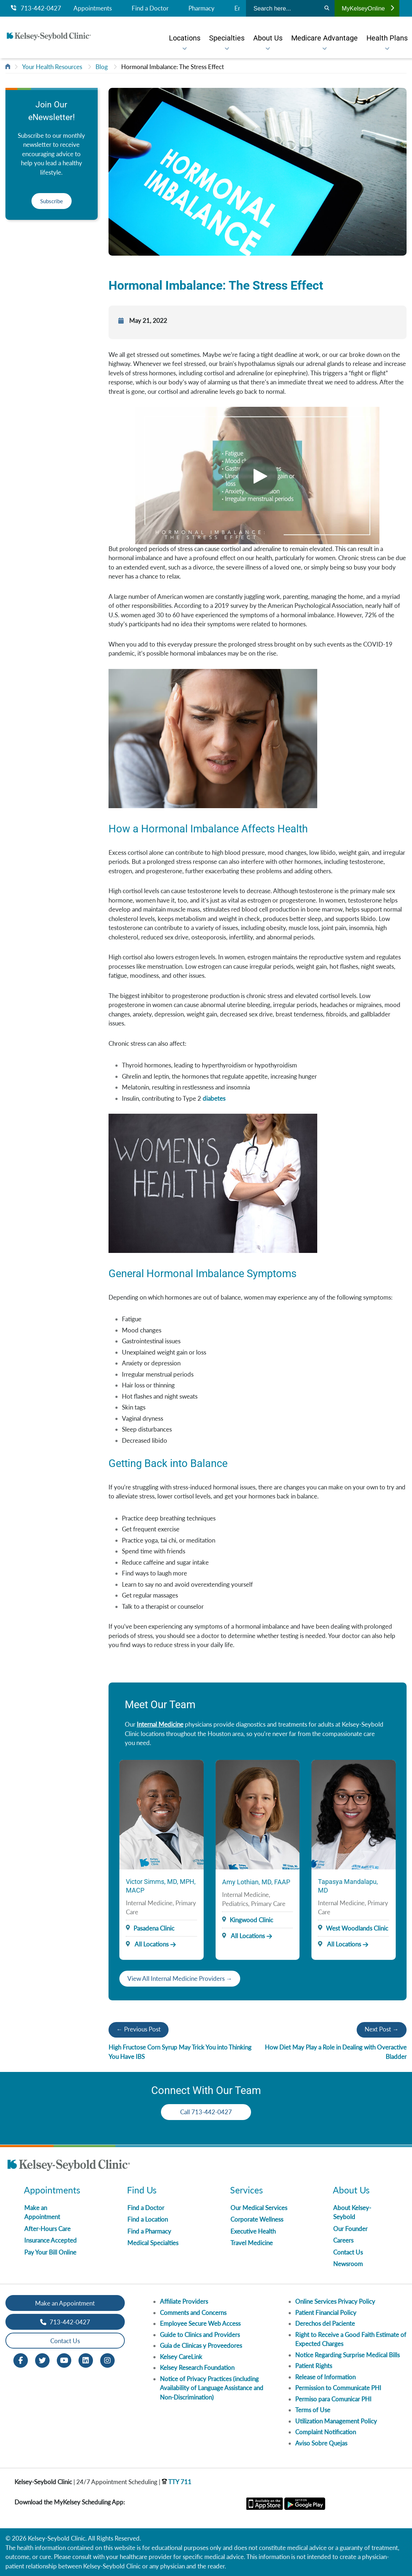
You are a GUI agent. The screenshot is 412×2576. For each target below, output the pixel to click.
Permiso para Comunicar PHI (333, 2399)
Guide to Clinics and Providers (200, 2334)
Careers (343, 2240)
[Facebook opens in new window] (21, 2359)
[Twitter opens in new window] (42, 2359)
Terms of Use (312, 2410)
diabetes (214, 1098)
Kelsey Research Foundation (197, 2367)
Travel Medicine (251, 2243)
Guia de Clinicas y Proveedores (201, 2345)
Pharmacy (201, 8)
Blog (101, 67)
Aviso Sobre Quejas (321, 2443)
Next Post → (382, 2029)
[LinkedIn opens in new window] (86, 2359)
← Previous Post (138, 2029)
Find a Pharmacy (149, 2231)
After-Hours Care (47, 2228)
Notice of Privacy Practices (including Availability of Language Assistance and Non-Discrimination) (211, 2388)
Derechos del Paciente (325, 2323)
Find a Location (147, 2219)
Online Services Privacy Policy (335, 2301)
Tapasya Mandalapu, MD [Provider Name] (348, 1886)
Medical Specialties (152, 2243)
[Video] (257, 475)
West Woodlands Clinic (357, 1928)
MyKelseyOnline (368, 8)
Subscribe (51, 201)
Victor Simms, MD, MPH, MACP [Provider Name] (161, 1886)
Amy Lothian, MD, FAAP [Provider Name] (256, 1882)
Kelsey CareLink (181, 2356)
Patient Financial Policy (325, 2312)
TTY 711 (176, 2482)
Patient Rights (313, 2366)
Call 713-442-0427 (206, 2112)
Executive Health (253, 2231)
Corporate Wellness (256, 2219)
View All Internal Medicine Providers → (179, 1978)
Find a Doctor (150, 8)
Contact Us (348, 2252)
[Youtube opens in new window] (64, 2359)
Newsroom (348, 2264)
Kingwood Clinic (251, 1920)
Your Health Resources (52, 67)
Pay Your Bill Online (50, 2252)
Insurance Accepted (50, 2240)
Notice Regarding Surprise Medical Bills (347, 2355)
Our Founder (350, 2228)
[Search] (326, 8)
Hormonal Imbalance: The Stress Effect (172, 67)
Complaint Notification (325, 2432)
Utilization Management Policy (336, 2421)
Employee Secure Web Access (200, 2323)
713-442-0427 (36, 8)
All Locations (147, 1944)
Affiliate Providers (184, 2301)
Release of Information (325, 2377)
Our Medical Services (258, 2208)
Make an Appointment (65, 2303)
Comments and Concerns (193, 2312)
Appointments (92, 8)
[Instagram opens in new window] (107, 2359)
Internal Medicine (160, 1724)
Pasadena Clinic (153, 1928)
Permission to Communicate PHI (338, 2388)
